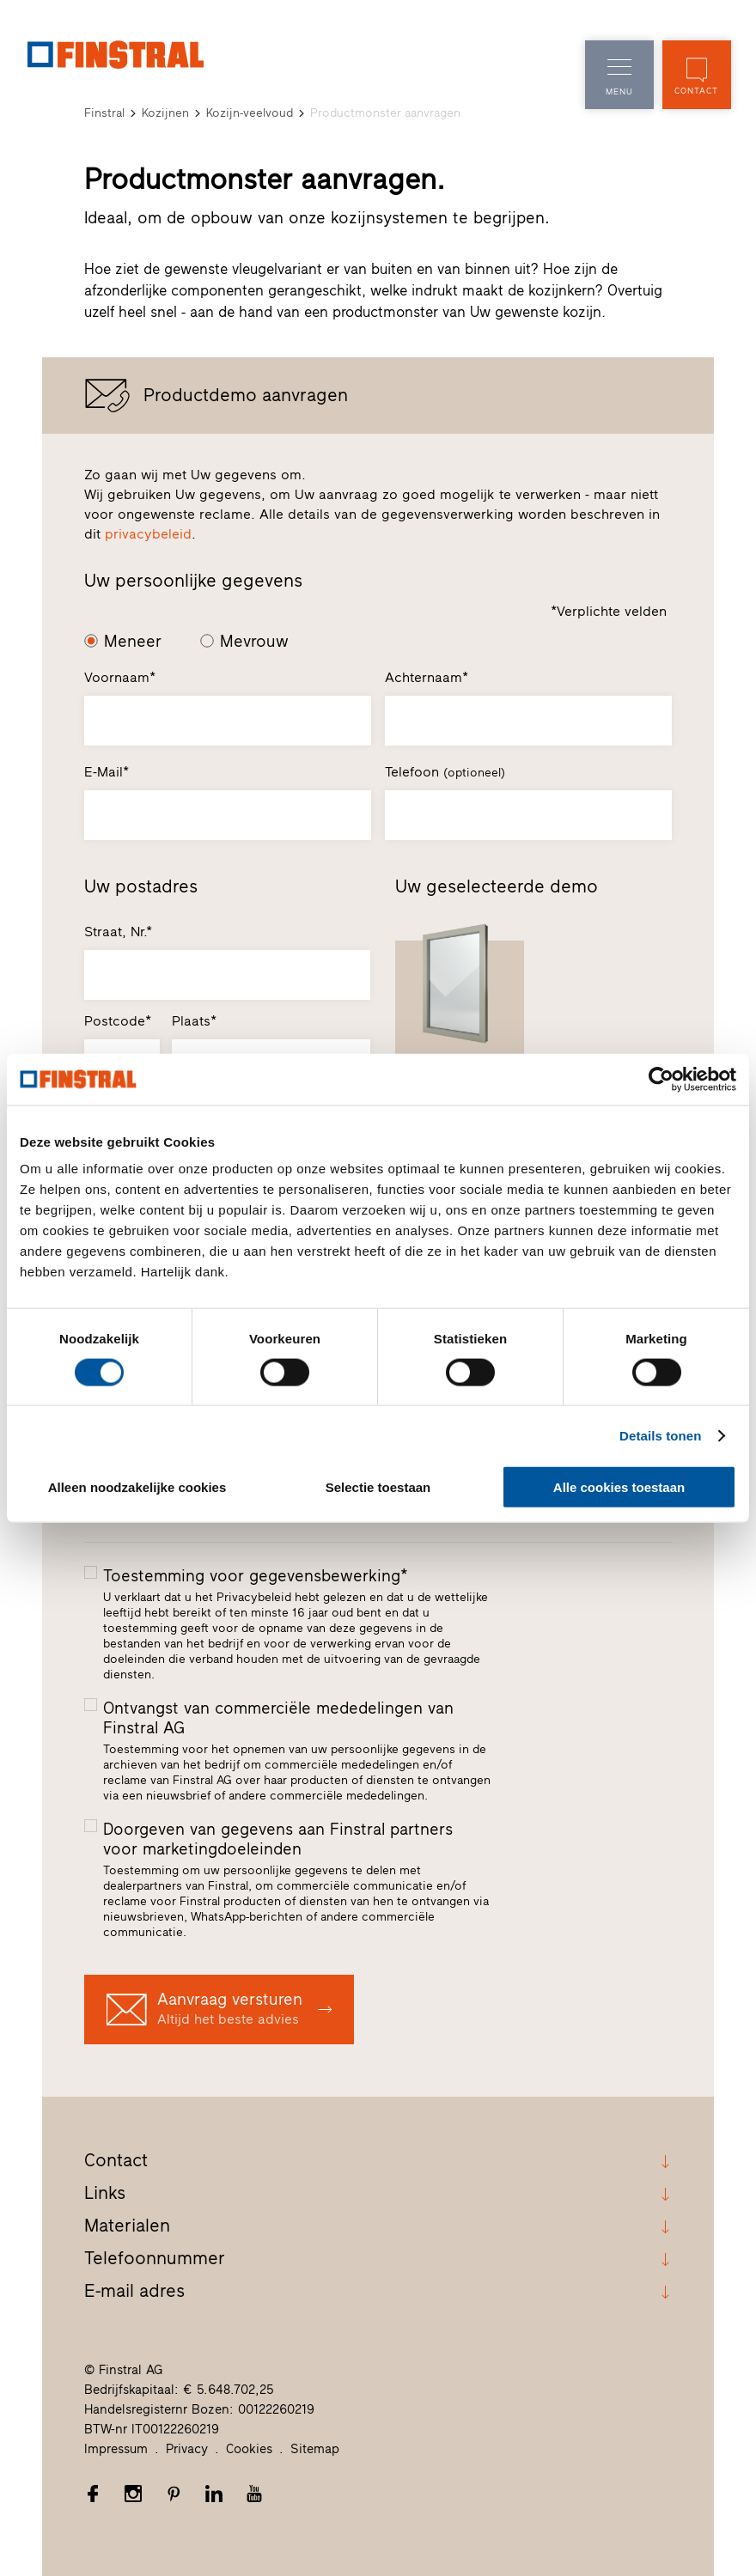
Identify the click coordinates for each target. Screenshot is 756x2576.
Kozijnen (165, 113)
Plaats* (194, 1021)
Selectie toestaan (378, 1487)
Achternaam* (426, 677)
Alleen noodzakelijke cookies (137, 1487)
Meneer (133, 641)
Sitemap (314, 2449)
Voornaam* (119, 677)
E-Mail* (106, 772)
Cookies (249, 2449)
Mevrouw (254, 641)
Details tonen (660, 1435)
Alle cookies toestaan (619, 1487)
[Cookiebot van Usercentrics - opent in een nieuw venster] (661, 1079)
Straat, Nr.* (118, 931)
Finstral (104, 113)
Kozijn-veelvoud (249, 113)
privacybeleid (148, 534)
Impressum (116, 2449)
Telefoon (445, 772)
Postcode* (117, 1021)
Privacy (187, 2449)
